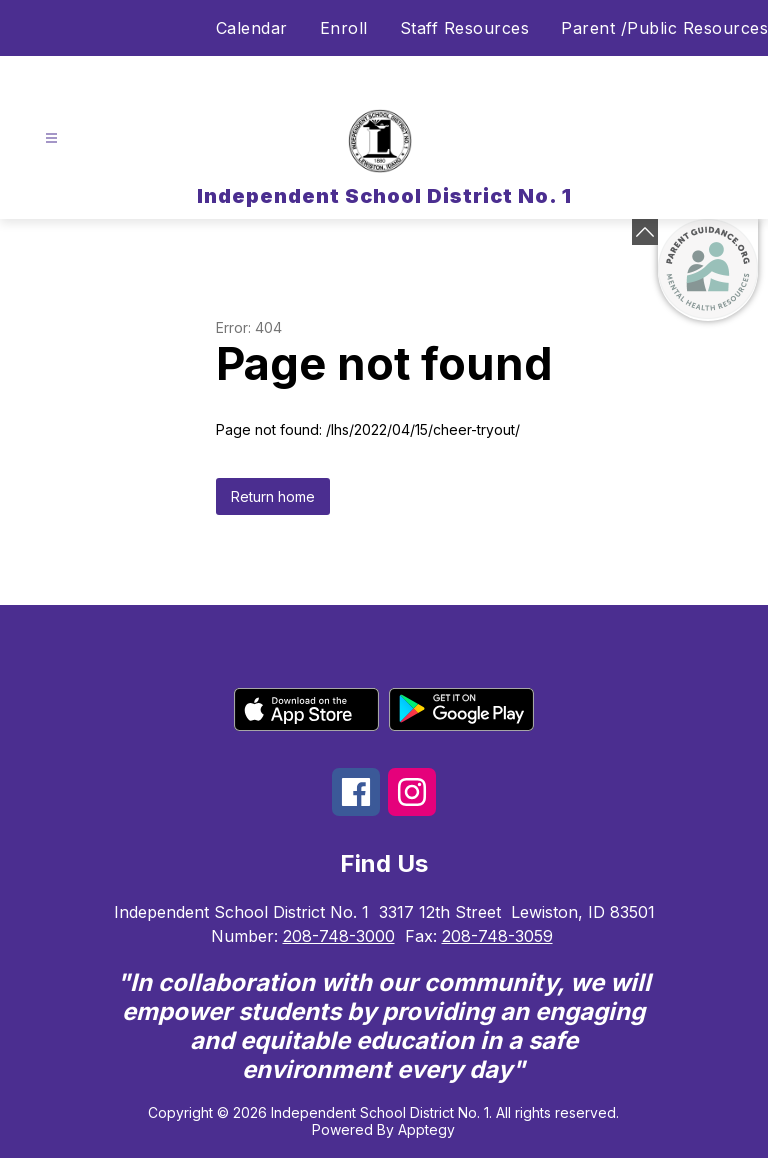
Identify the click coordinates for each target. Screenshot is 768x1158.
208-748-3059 (497, 936)
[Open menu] (51, 138)
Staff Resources (465, 28)
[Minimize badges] (645, 232)
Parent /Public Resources (664, 28)
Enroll (344, 28)
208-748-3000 (339, 936)
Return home (273, 496)
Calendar (252, 28)
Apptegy (426, 1129)
